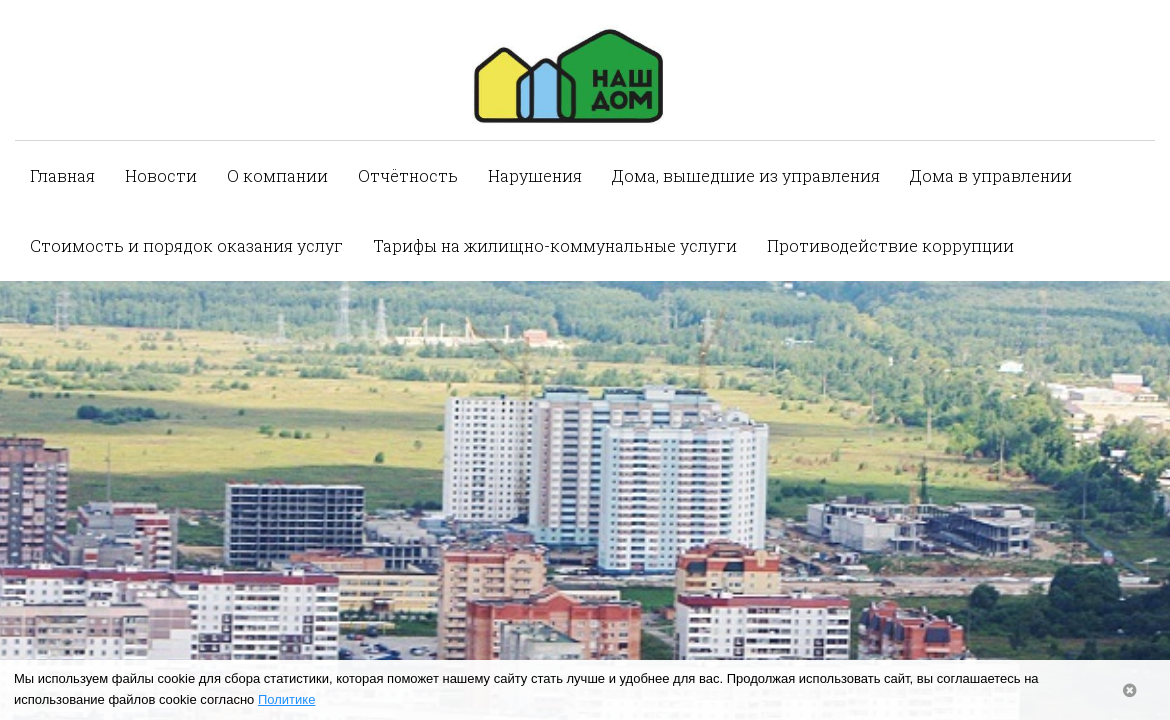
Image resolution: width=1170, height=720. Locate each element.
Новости (161, 175)
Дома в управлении (991, 175)
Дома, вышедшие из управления (746, 175)
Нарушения (535, 175)
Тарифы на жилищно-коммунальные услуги (555, 245)
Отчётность (408, 175)
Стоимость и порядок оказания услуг (186, 245)
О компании (277, 175)
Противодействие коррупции (890, 245)
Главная (62, 175)
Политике (286, 699)
